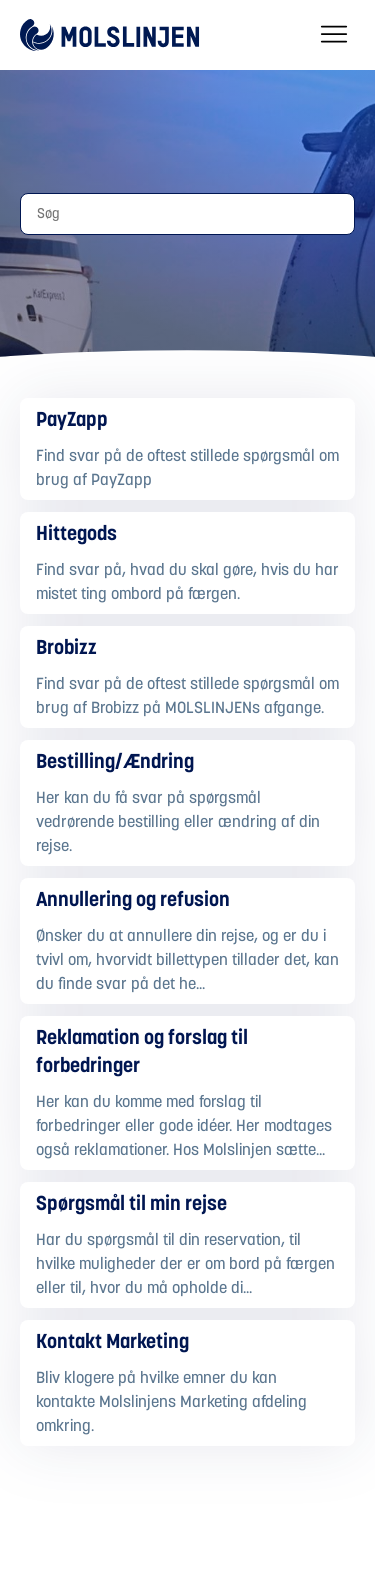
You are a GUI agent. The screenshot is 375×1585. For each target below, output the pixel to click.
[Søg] (187, 214)
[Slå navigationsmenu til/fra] (334, 35)
